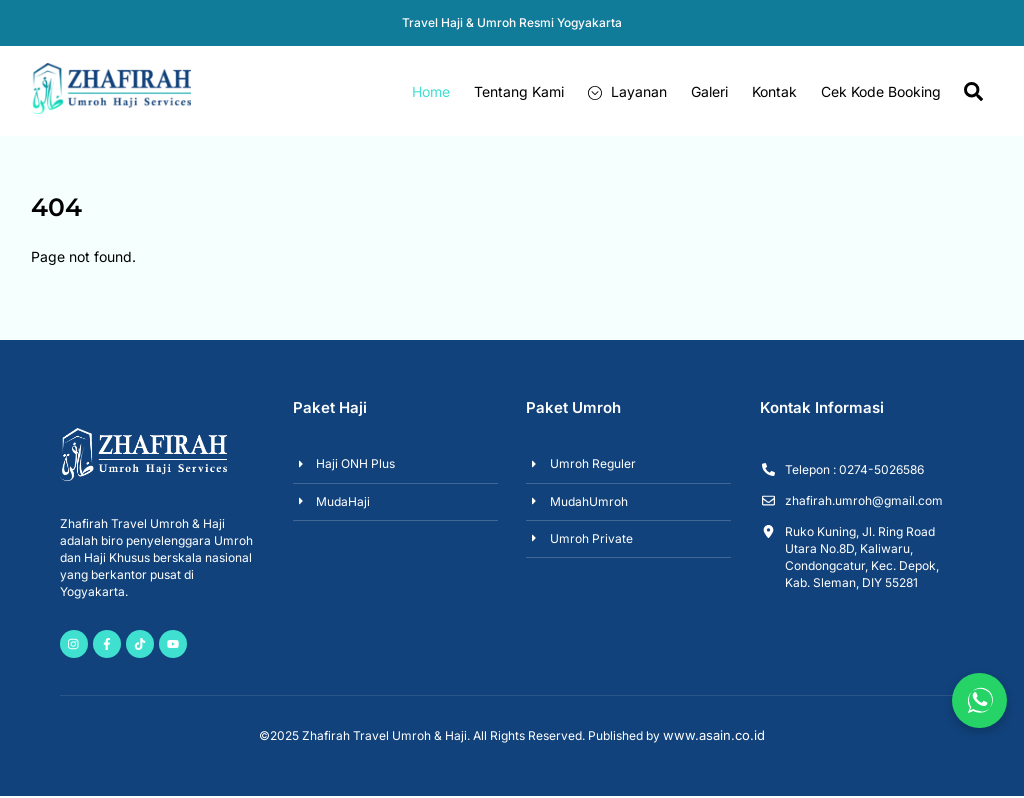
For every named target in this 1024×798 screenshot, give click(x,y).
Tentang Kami (519, 91)
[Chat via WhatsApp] (979, 700)
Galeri (709, 91)
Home (431, 91)
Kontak (774, 91)
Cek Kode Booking (881, 91)
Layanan (627, 91)
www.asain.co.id (714, 737)
